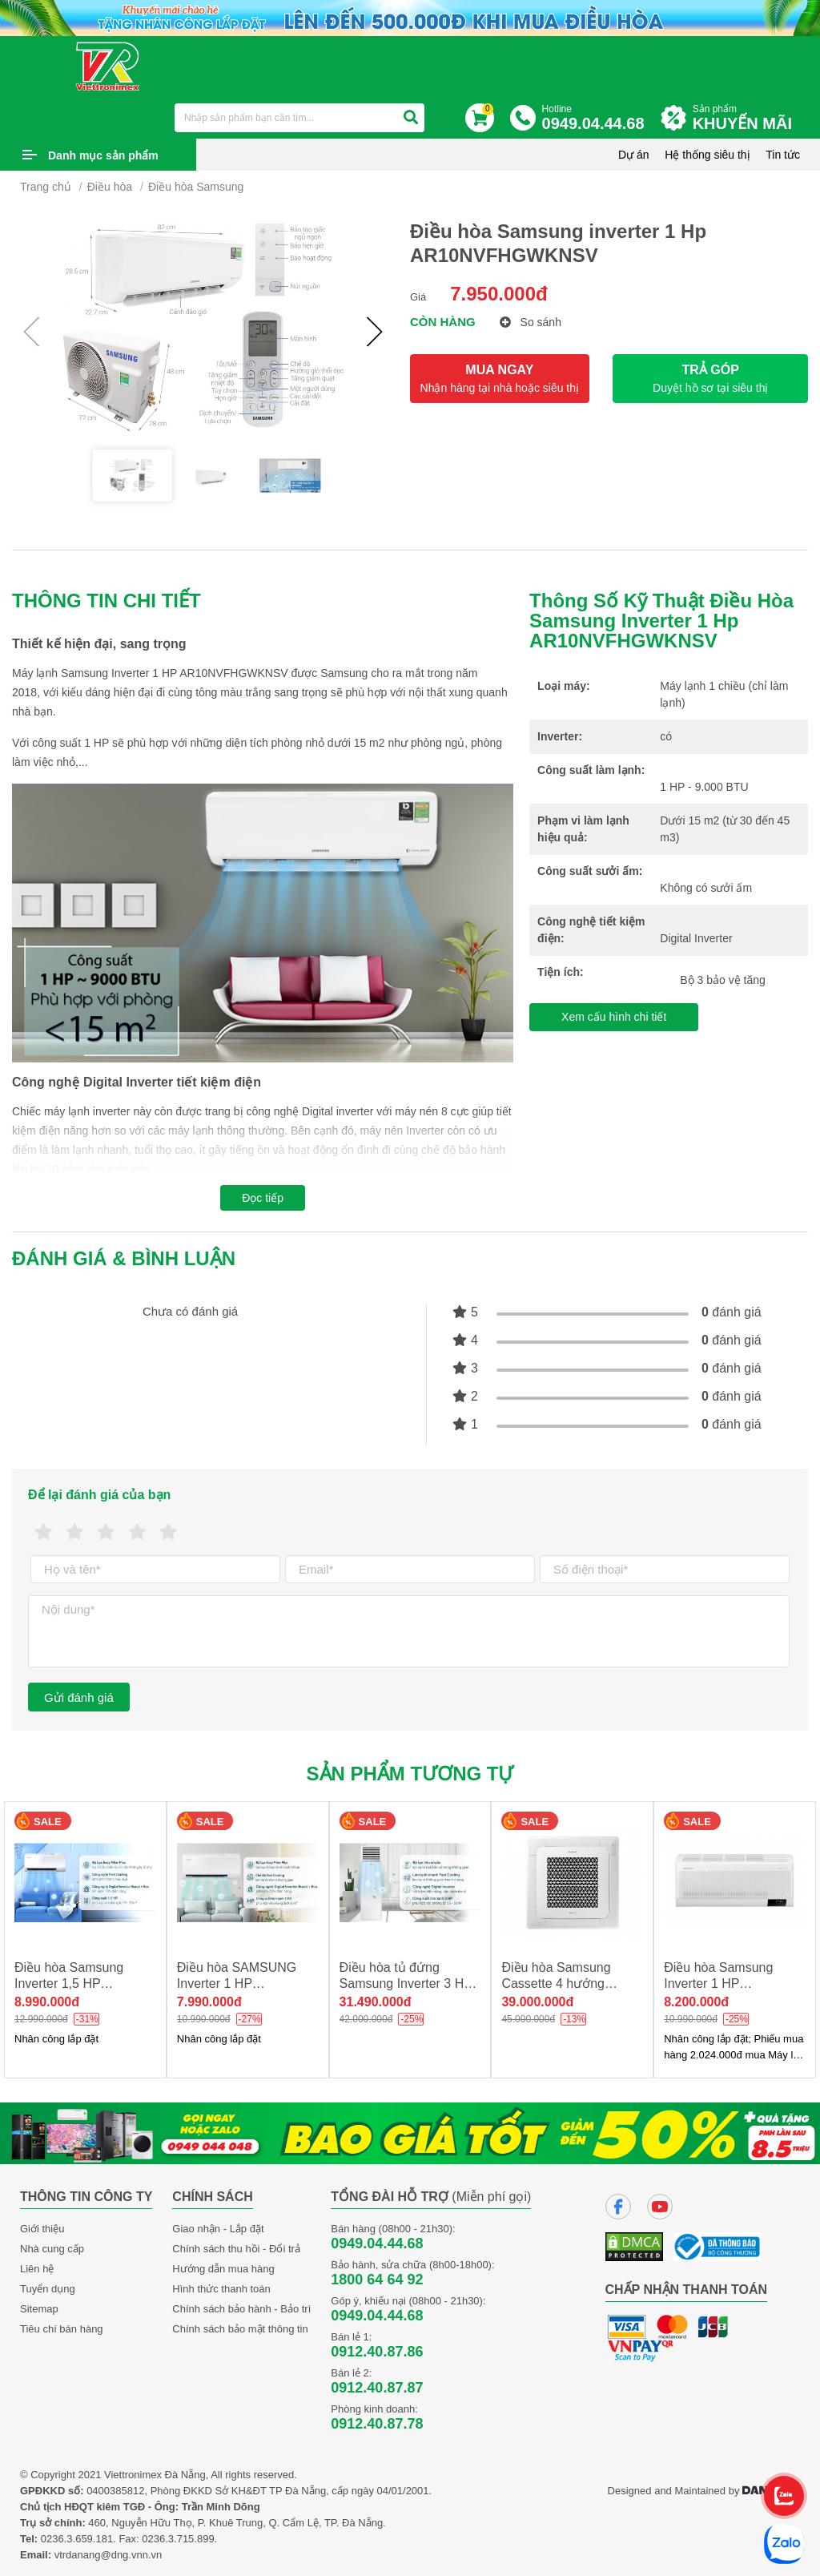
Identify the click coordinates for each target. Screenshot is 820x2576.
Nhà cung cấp (52, 2249)
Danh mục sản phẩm (103, 155)
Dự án (633, 154)
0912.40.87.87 (377, 2388)
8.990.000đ (46, 2002)
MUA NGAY (500, 378)
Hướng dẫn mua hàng (223, 2269)
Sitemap (39, 2309)
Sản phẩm (746, 118)
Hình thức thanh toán (221, 2289)
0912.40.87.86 (377, 2352)
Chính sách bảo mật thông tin (240, 2329)
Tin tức (783, 154)
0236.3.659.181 (77, 2539)
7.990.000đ (209, 2002)
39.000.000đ (537, 2002)
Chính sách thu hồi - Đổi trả (236, 2249)
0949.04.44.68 (377, 2243)
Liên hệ (37, 2269)
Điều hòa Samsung (195, 186)
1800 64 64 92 (377, 2280)
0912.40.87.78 (377, 2424)
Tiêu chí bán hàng (61, 2329)
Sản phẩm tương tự (410, 1773)
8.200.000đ (696, 2002)
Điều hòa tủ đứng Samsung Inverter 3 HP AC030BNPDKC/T (406, 1983)
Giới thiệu (42, 2229)
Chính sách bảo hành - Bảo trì (241, 2309)
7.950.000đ (498, 293)
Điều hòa (109, 186)
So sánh (530, 322)
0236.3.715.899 (178, 2539)
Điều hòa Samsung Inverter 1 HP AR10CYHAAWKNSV (725, 1983)
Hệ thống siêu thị (707, 154)
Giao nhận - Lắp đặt (217, 2229)
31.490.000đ (376, 2002)
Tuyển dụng (47, 2289)
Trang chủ (45, 186)
